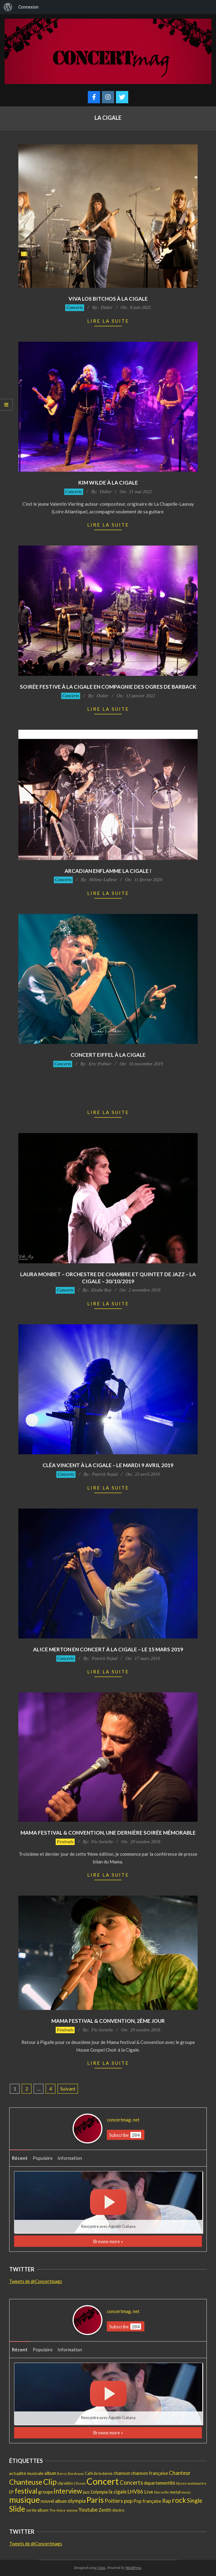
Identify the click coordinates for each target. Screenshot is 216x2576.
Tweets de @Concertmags (35, 2281)
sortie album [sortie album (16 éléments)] (37, 2510)
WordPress (133, 2568)
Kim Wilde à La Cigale (108, 482)
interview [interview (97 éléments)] (68, 2491)
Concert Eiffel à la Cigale (108, 1055)
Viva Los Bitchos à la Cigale (108, 298)
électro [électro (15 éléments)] (118, 2510)
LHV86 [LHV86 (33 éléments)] (135, 2492)
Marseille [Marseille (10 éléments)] (161, 2492)
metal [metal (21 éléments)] (175, 2491)
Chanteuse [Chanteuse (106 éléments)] (25, 2482)
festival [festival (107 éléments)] (26, 2491)
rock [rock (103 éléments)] (179, 2500)
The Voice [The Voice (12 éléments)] (57, 2510)
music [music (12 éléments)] (186, 2492)
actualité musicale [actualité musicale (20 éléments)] (26, 2473)
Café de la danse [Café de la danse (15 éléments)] (99, 2473)
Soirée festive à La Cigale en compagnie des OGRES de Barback (108, 686)
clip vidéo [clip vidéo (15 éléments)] (65, 2483)
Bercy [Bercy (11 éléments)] (62, 2473)
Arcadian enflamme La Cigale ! (108, 871)
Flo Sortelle (102, 1841)
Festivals (65, 1841)
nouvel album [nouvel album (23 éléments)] (54, 2501)
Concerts (74, 307)
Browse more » (108, 2241)
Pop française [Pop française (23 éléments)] (147, 2501)
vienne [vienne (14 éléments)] (72, 2510)
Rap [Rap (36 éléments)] (166, 2501)
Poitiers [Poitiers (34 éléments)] (114, 2501)
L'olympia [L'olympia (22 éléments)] (99, 2491)
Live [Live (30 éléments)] (148, 2491)
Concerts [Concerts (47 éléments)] (131, 2482)
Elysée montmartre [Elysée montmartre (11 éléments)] (191, 2483)
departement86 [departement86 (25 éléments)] (159, 2483)
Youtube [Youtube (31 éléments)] (88, 2510)
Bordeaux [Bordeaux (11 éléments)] (76, 2473)
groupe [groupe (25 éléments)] (45, 2491)
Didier (107, 307)
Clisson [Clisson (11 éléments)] (80, 2483)
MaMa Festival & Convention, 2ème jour (108, 2021)
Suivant (68, 2088)
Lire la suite (108, 321)
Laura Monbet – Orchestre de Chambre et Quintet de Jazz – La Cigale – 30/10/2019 (108, 1277)
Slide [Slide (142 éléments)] (17, 2508)
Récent (20, 2158)
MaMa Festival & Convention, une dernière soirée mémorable (108, 1832)
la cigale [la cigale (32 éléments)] (118, 2492)
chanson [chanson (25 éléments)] (122, 2473)
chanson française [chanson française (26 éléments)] (149, 2473)
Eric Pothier (100, 1063)
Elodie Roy (101, 1290)
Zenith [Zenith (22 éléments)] (105, 2510)
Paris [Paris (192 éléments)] (95, 2499)
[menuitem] (8, 7)
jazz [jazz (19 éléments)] (86, 2491)
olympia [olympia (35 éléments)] (77, 2501)
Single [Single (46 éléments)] (194, 2500)
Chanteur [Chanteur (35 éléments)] (180, 2473)
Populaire (43, 2158)
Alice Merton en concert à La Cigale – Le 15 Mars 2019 (108, 1649)
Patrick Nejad (105, 1474)
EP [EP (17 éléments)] (11, 2492)
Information (70, 2158)
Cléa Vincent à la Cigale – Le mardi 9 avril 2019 (108, 1465)
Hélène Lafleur (103, 879)
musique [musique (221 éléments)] (24, 2500)
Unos (101, 2568)
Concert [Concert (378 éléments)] (103, 2481)
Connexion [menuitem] (28, 7)
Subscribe (125, 2135)
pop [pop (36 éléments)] (128, 2501)
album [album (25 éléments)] (50, 2473)
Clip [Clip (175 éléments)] (50, 2481)
